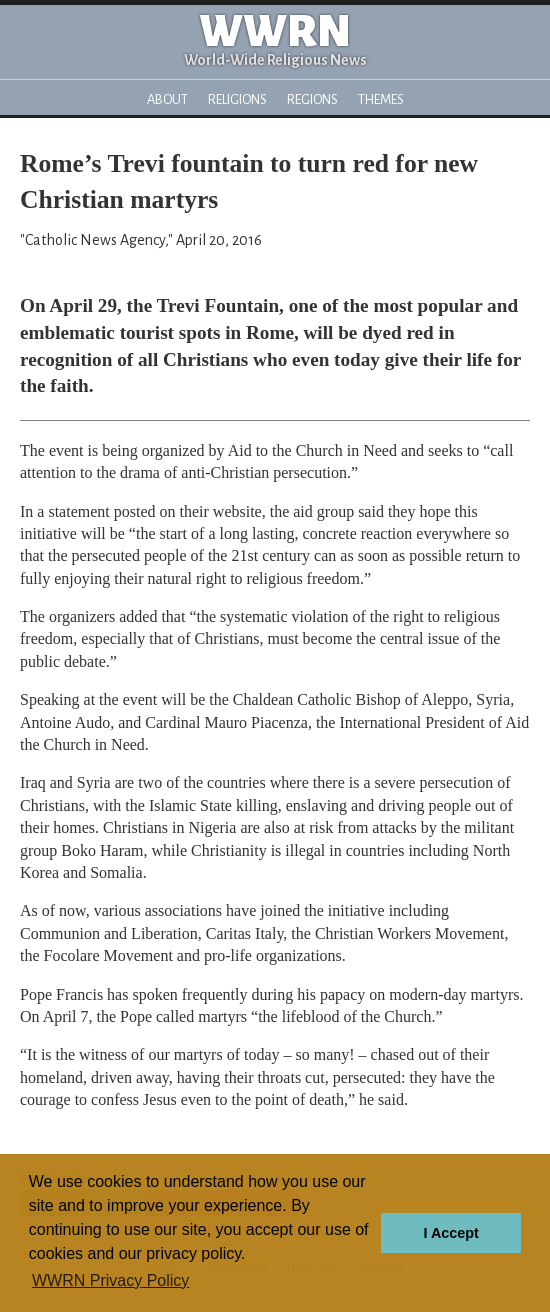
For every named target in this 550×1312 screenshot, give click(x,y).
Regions (312, 99)
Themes (381, 99)
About (167, 99)
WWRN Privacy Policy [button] (110, 1280)
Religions (237, 99)
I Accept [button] (450, 1233)
